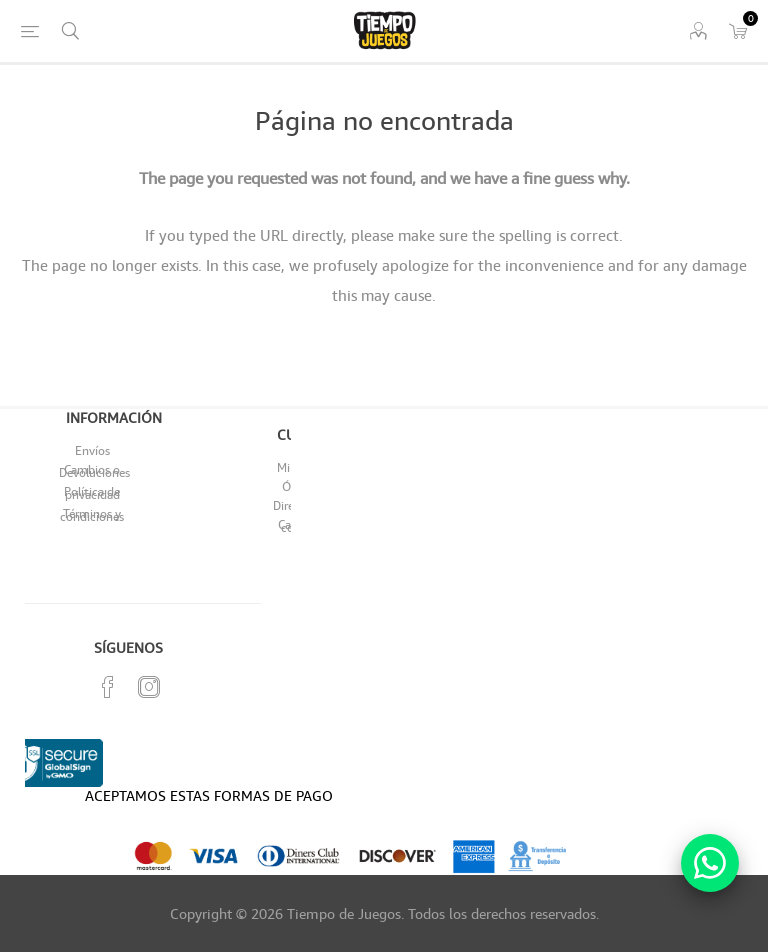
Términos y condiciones (92, 515)
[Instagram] (149, 687)
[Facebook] (108, 687)
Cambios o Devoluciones (94, 471)
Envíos (92, 450)
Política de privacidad (92, 493)
